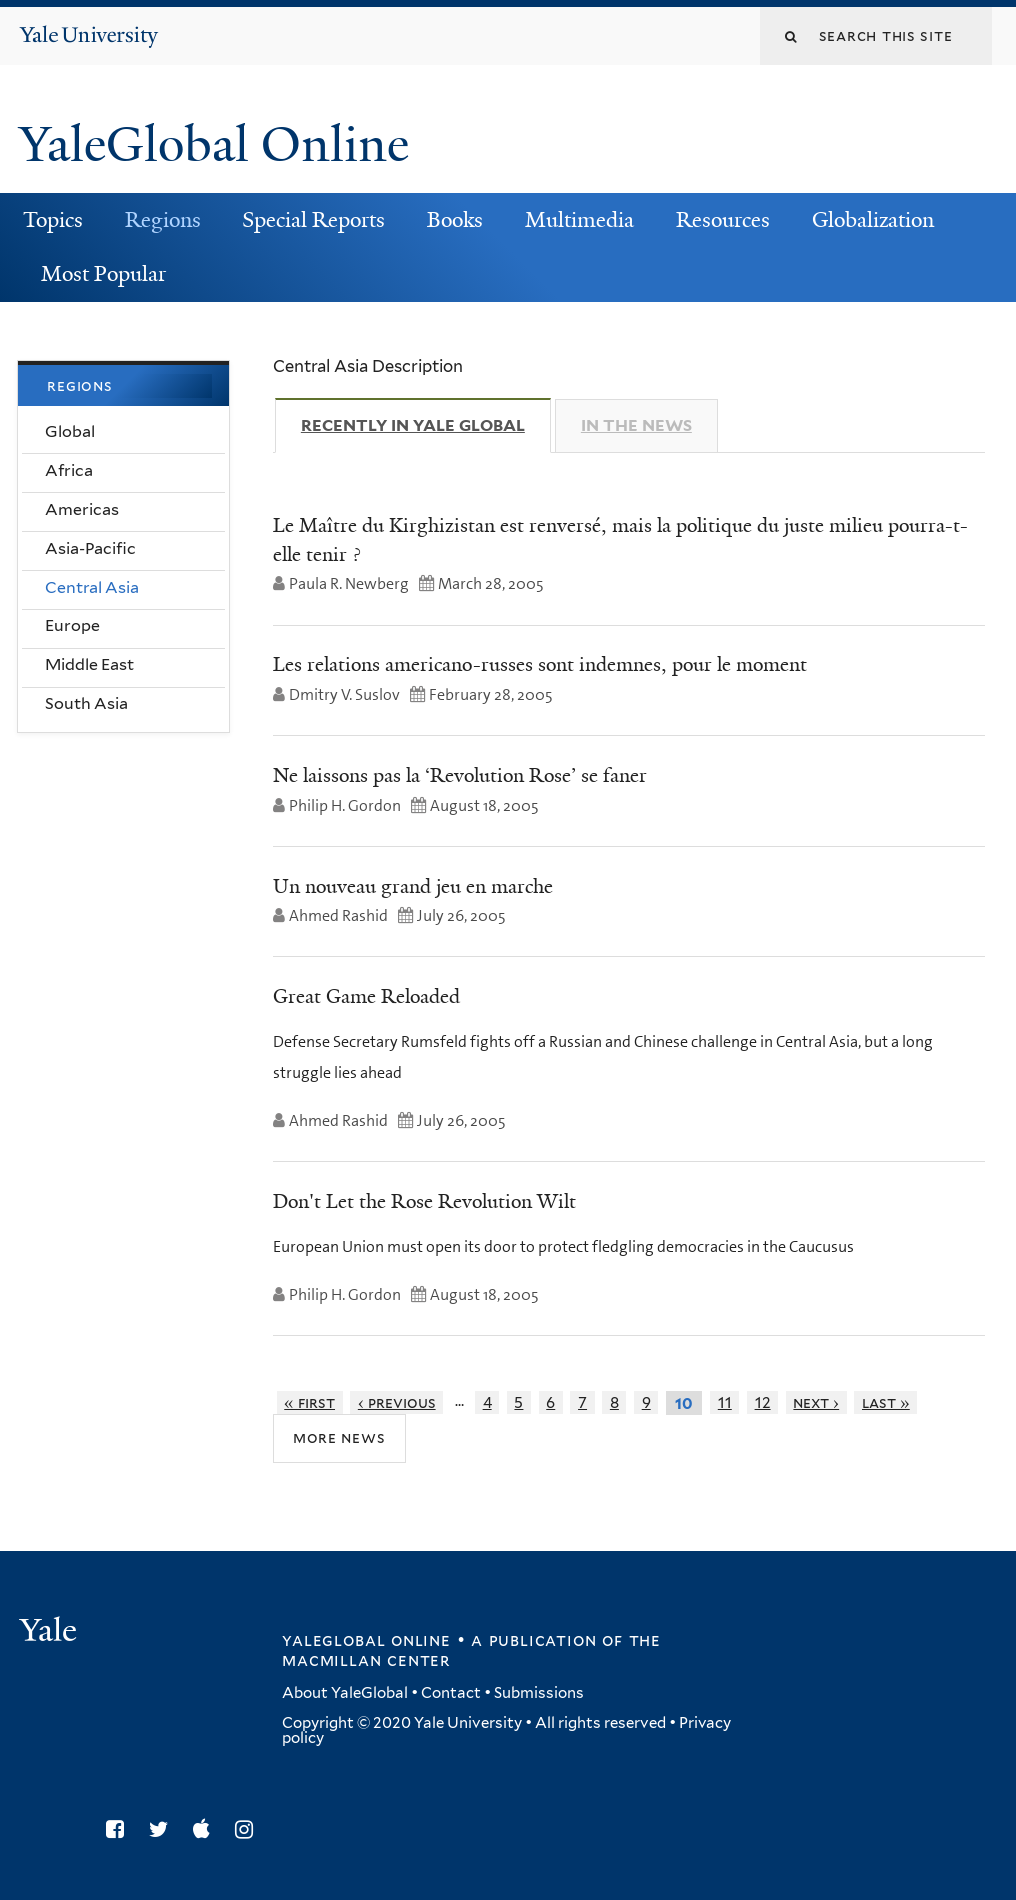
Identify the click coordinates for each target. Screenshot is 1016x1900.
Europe (72, 625)
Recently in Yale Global (426, 425)
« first (309, 1402)
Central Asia (92, 587)
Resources (723, 220)
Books (455, 220)
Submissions (539, 1693)
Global (70, 431)
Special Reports (313, 220)
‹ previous (397, 1402)
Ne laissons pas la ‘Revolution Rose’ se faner (460, 775)
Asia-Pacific (90, 548)
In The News (636, 425)
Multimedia (579, 220)
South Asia (86, 703)
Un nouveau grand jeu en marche (413, 886)
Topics (53, 220)
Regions (163, 220)
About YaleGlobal (345, 1693)
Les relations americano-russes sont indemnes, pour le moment (540, 664)
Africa (69, 470)
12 (763, 1402)
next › (816, 1402)
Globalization (873, 220)
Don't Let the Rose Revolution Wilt (424, 1201)
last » (886, 1402)
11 (725, 1402)
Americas (82, 509)
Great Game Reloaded (366, 996)
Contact (451, 1693)
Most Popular (103, 274)
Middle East (89, 664)
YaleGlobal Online (214, 144)
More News (339, 1437)
